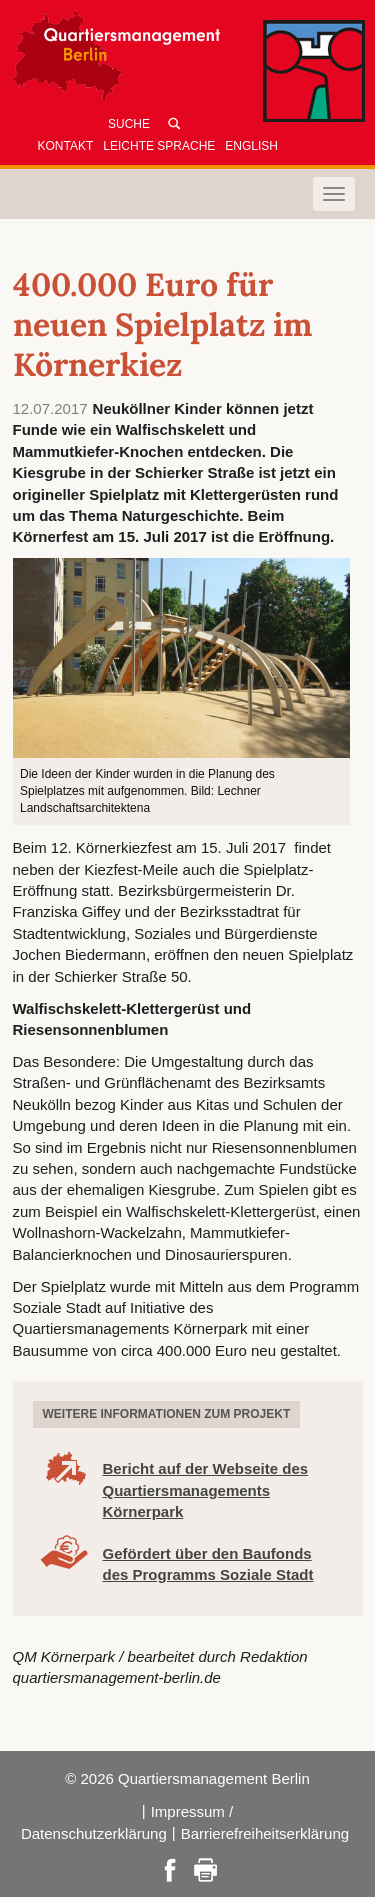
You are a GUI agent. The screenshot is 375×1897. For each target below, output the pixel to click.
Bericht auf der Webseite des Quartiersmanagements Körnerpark (206, 1490)
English (251, 146)
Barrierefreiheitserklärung (265, 1833)
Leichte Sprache (159, 146)
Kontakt (66, 146)
